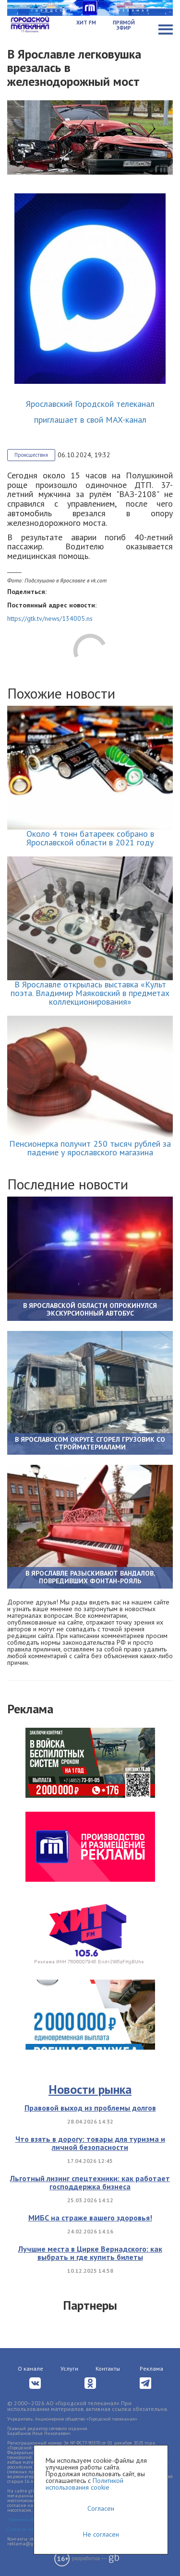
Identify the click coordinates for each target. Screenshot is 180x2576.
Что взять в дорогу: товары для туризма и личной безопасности (90, 2143)
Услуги (69, 2368)
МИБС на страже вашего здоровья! (90, 2217)
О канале (30, 2368)
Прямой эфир (124, 25)
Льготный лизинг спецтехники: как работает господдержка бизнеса (90, 2182)
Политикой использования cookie (84, 2484)
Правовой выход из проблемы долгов (90, 2108)
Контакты (108, 2368)
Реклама (151, 2368)
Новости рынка (90, 2089)
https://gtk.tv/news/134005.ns (50, 618)
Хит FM (86, 22)
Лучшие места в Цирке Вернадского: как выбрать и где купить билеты (90, 2253)
